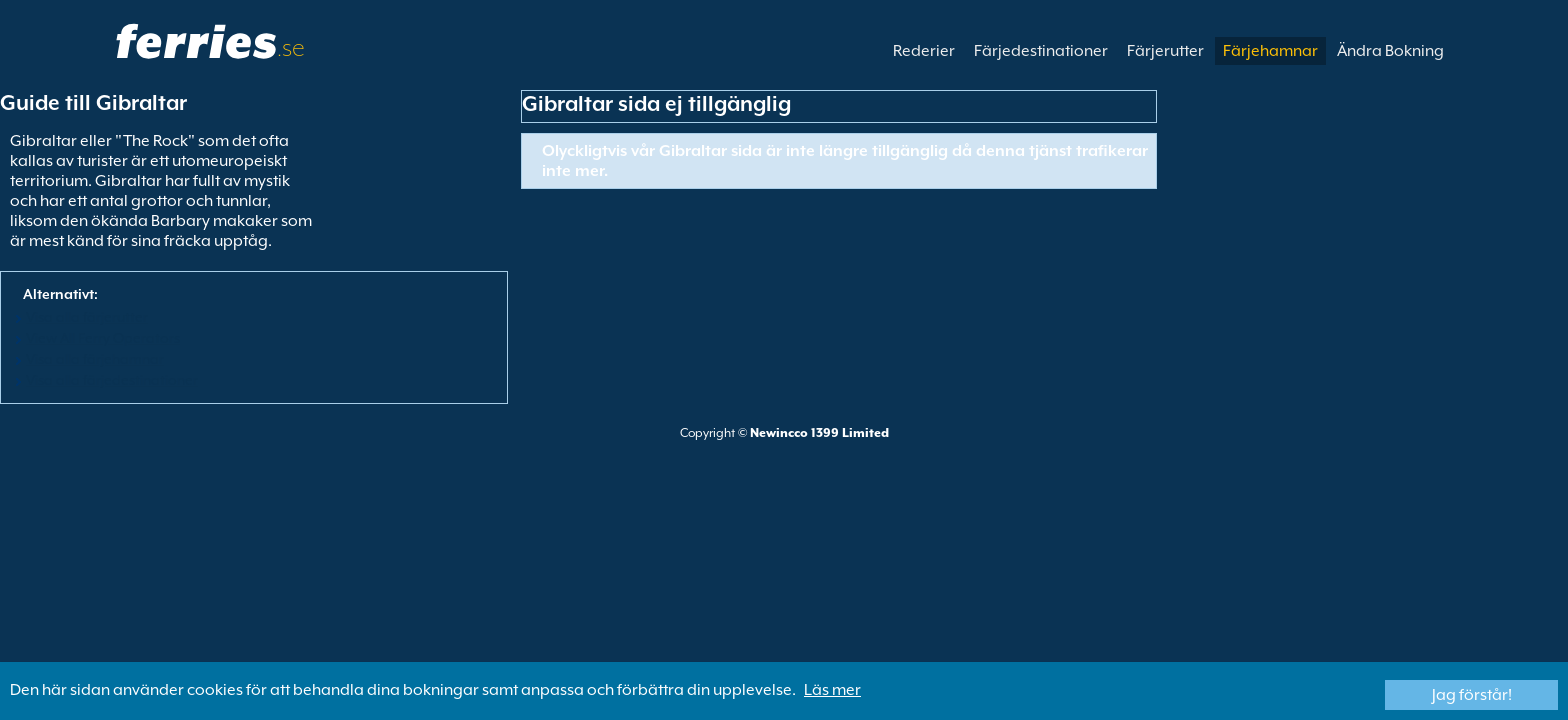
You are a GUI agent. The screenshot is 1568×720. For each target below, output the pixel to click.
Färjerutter (1165, 51)
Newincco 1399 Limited (819, 433)
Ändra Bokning (1390, 51)
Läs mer (832, 690)
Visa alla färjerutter (87, 317)
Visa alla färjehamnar (95, 359)
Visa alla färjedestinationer (112, 380)
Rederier (924, 51)
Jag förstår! (1472, 695)
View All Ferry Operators (103, 338)
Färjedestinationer (1041, 51)
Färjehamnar (1270, 51)
